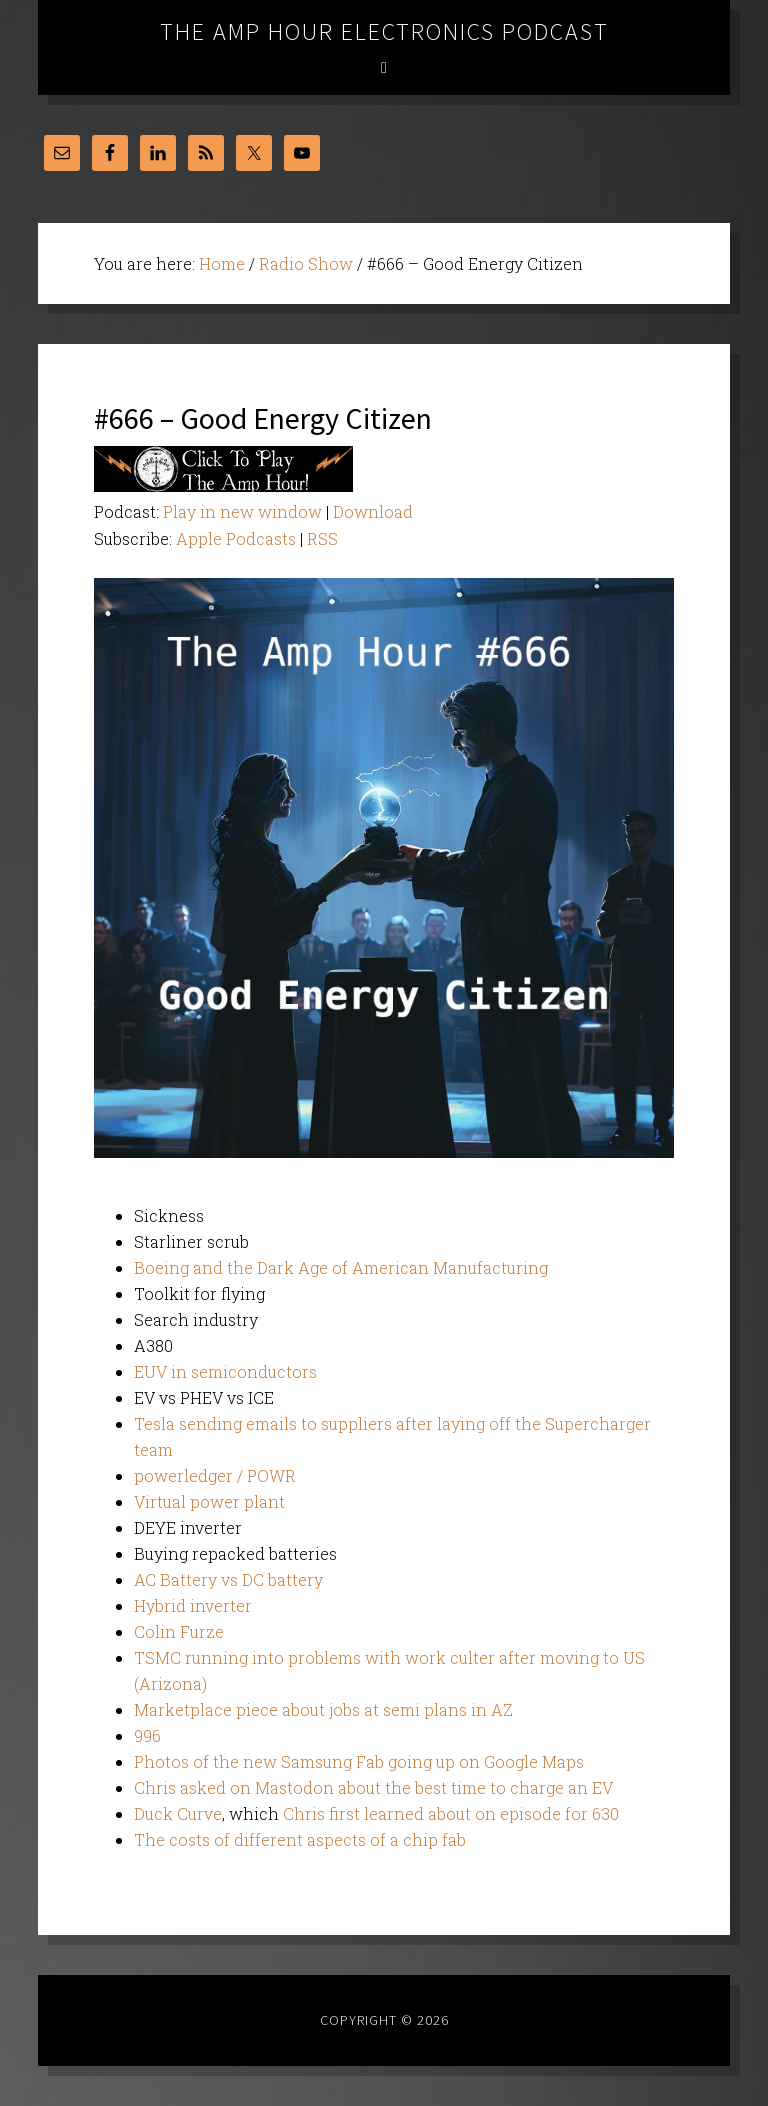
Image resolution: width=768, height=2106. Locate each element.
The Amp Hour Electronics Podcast (384, 31)
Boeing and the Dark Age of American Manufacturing (341, 1267)
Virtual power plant (209, 1501)
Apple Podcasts (236, 538)
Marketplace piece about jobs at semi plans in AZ (323, 1709)
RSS (322, 538)
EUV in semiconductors (225, 1371)
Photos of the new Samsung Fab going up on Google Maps (359, 1761)
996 (147, 1735)
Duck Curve (178, 1813)
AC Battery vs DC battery (228, 1579)
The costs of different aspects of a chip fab (300, 1839)
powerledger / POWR (215, 1475)
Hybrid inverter (193, 1605)
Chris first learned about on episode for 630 (451, 1813)
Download (373, 511)
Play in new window (242, 511)
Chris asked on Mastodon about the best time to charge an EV (373, 1787)
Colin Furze (179, 1631)
